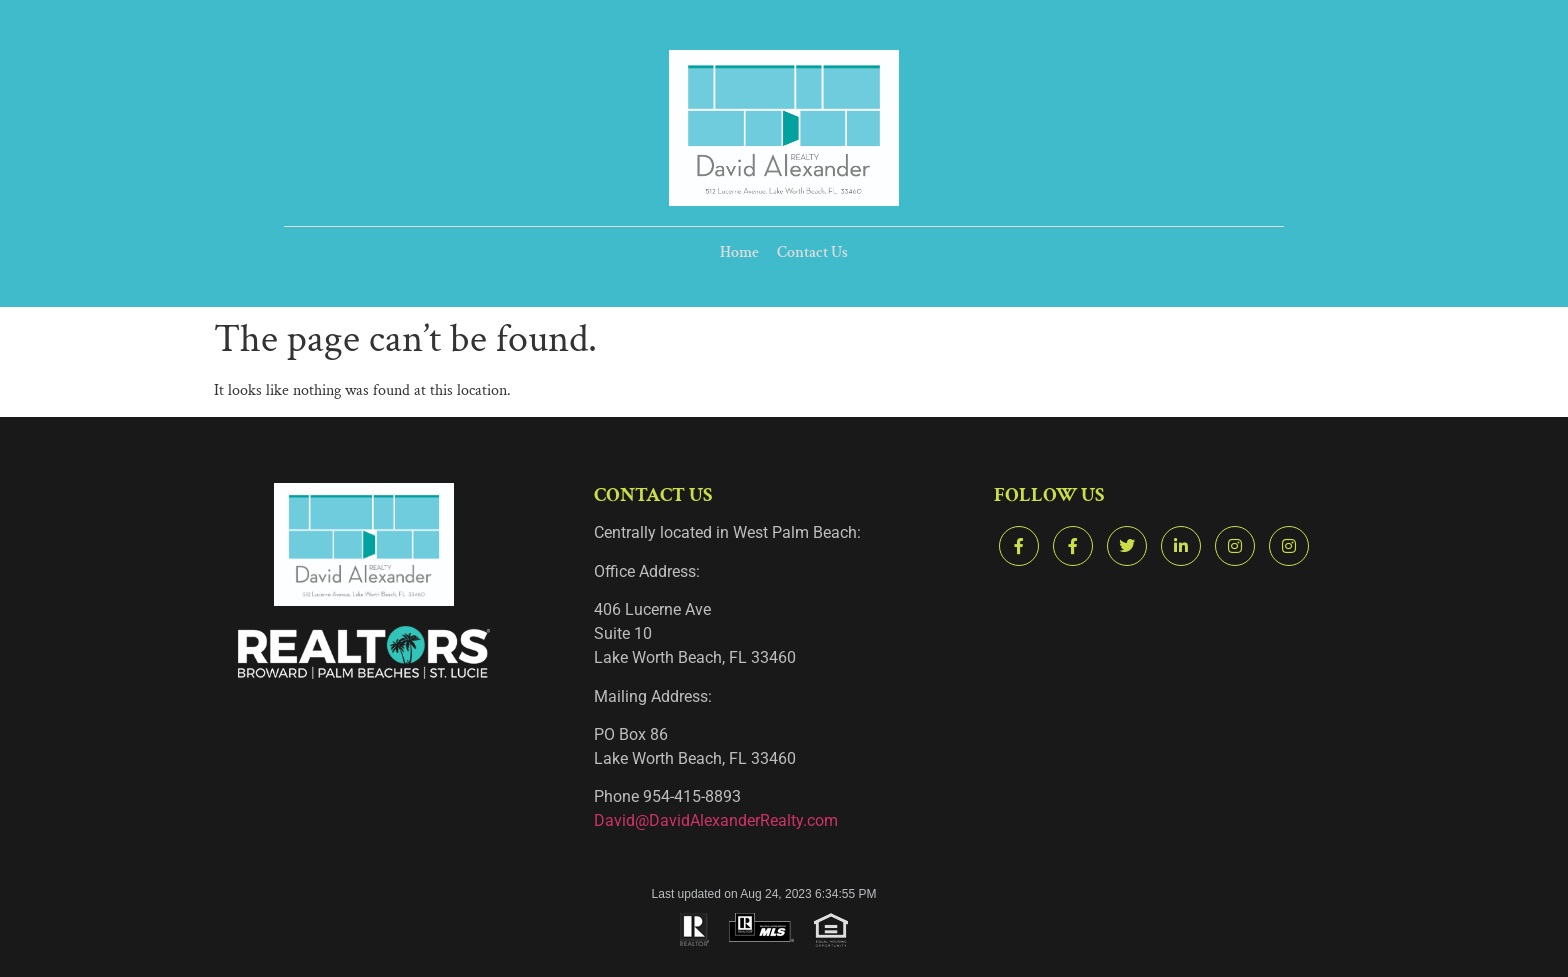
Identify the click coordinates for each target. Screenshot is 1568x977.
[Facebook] (1019, 546)
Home (740, 253)
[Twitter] (1127, 546)
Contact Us (811, 253)
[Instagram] (1235, 546)
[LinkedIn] (1181, 546)
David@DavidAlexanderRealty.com (716, 820)
